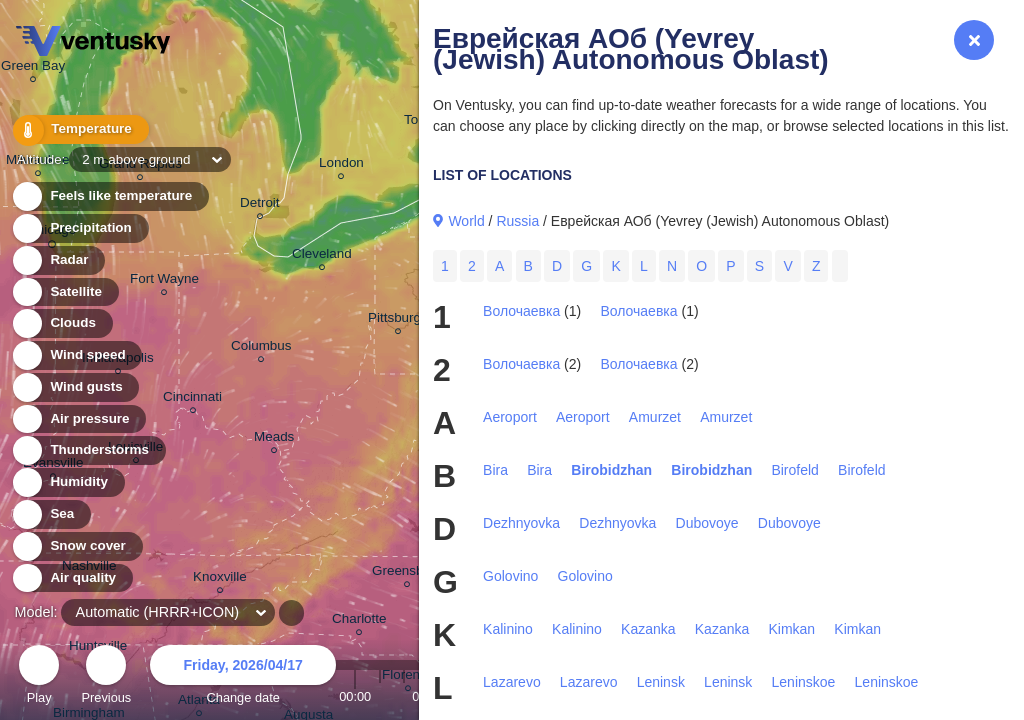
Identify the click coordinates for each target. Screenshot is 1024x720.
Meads (274, 439)
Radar (58, 260)
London (341, 165)
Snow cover (76, 546)
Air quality (71, 578)
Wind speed (76, 355)
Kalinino (508, 629)
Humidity (67, 482)
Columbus (261, 348)
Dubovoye (707, 523)
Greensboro (407, 573)
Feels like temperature (109, 196)
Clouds (61, 323)
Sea (50, 514)
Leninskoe (804, 682)
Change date (243, 677)
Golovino (510, 576)
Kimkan (791, 629)
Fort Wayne (164, 281)
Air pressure (78, 419)
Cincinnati (192, 399)
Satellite (64, 292)
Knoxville (220, 579)
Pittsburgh (398, 320)
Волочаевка (521, 311)
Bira (495, 470)
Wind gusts (75, 387)
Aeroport (510, 417)
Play (39, 677)
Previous (106, 677)
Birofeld (794, 470)
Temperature (79, 129)
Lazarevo (512, 682)
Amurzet (655, 417)
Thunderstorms (88, 450)
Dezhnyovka (521, 523)
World (466, 221)
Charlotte (359, 621)
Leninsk (661, 682)
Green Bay (33, 68)
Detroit (260, 205)
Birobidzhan (611, 470)
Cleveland (322, 256)
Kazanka (648, 629)
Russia (517, 221)
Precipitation (79, 228)
